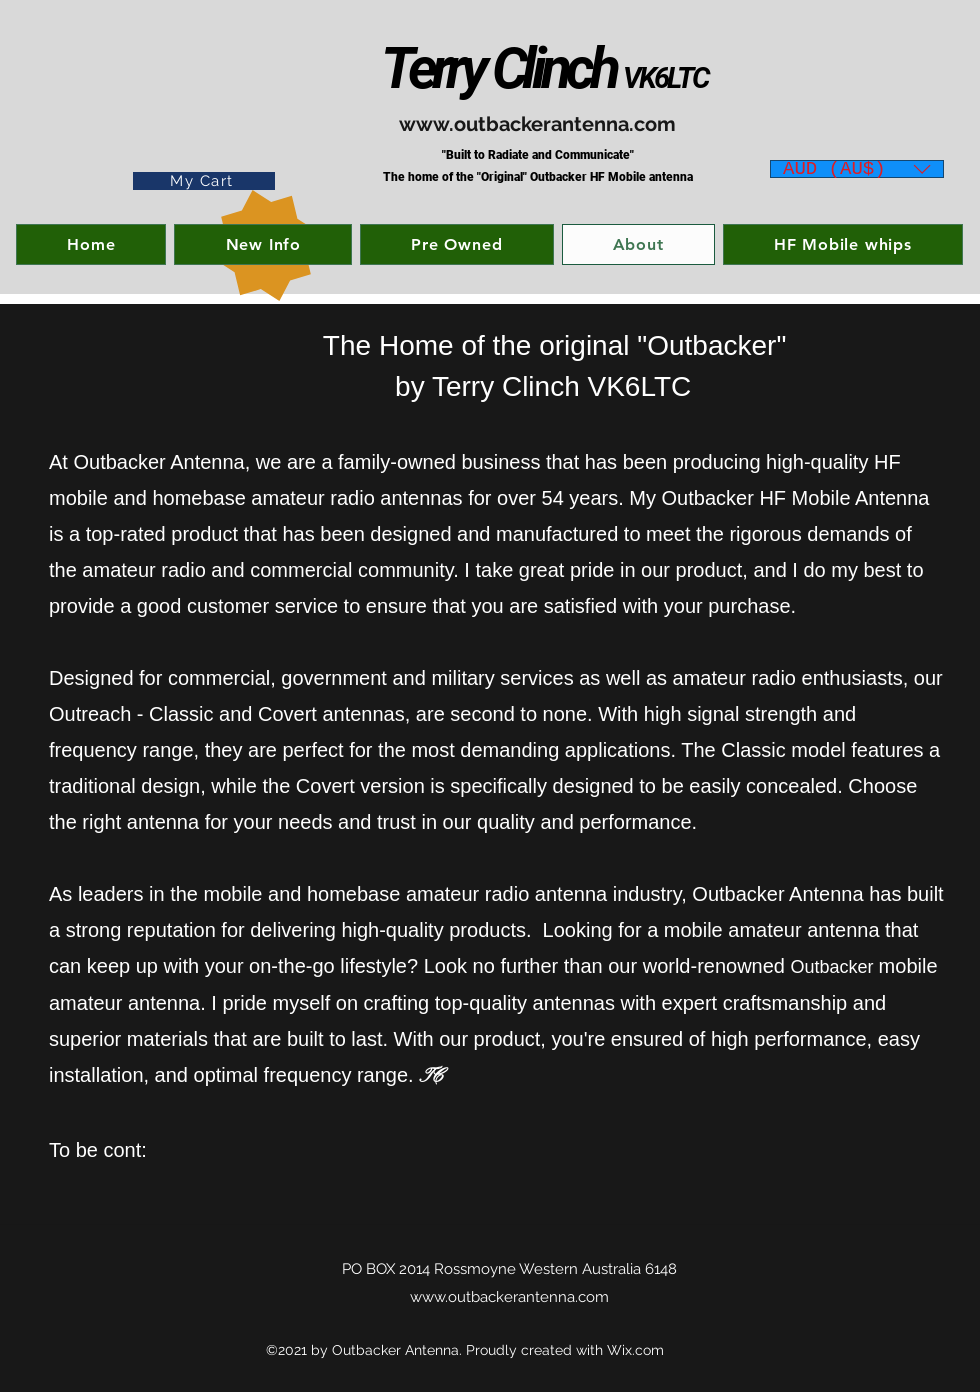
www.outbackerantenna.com (537, 124)
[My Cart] (204, 181)
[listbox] (857, 169)
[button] (857, 165)
